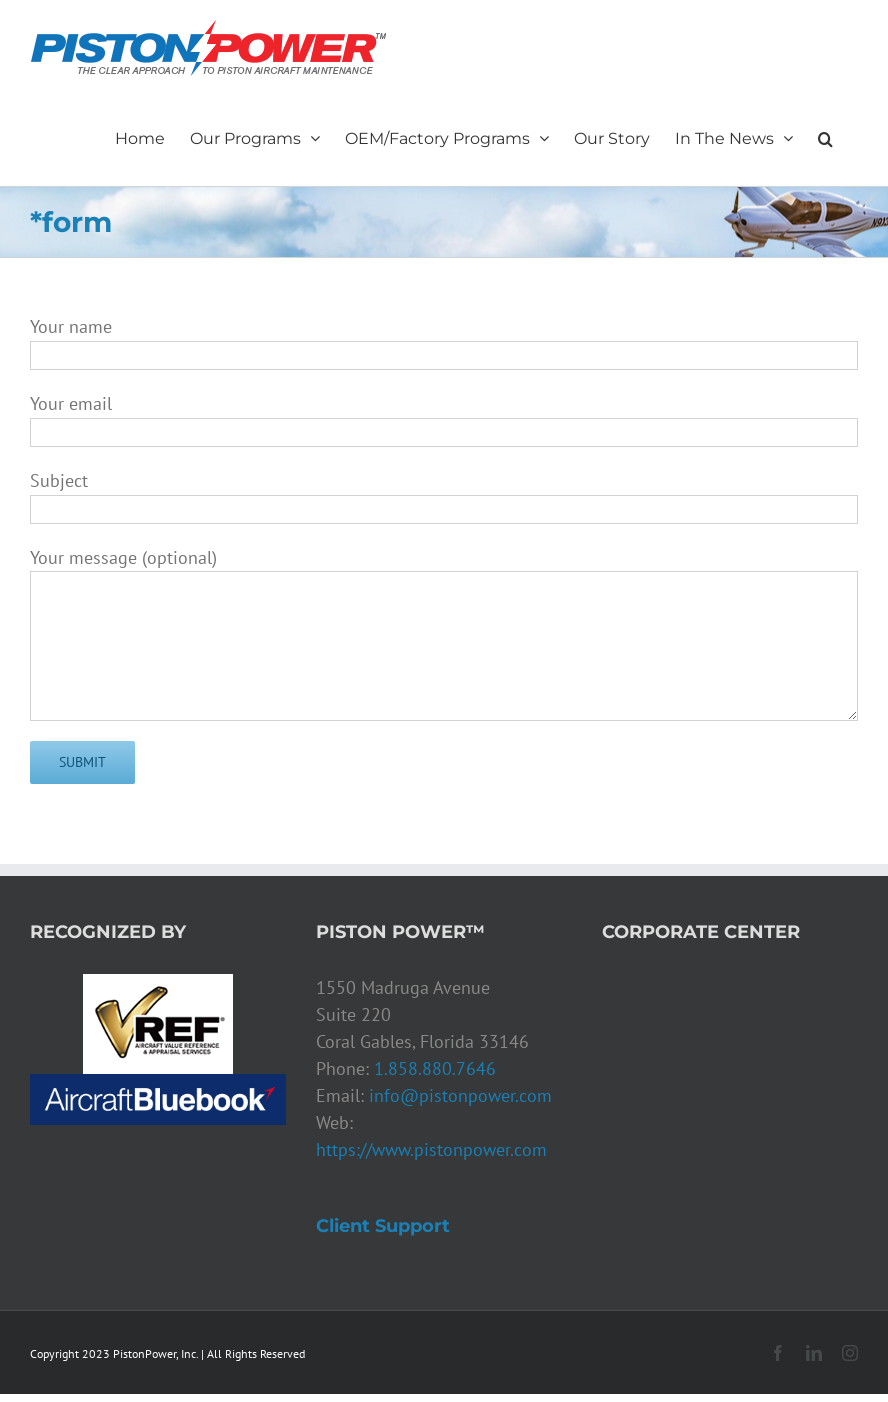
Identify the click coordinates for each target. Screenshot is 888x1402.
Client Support (383, 1226)
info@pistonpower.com (460, 1095)
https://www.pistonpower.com (431, 1149)
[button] (825, 136)
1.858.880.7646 (435, 1068)
